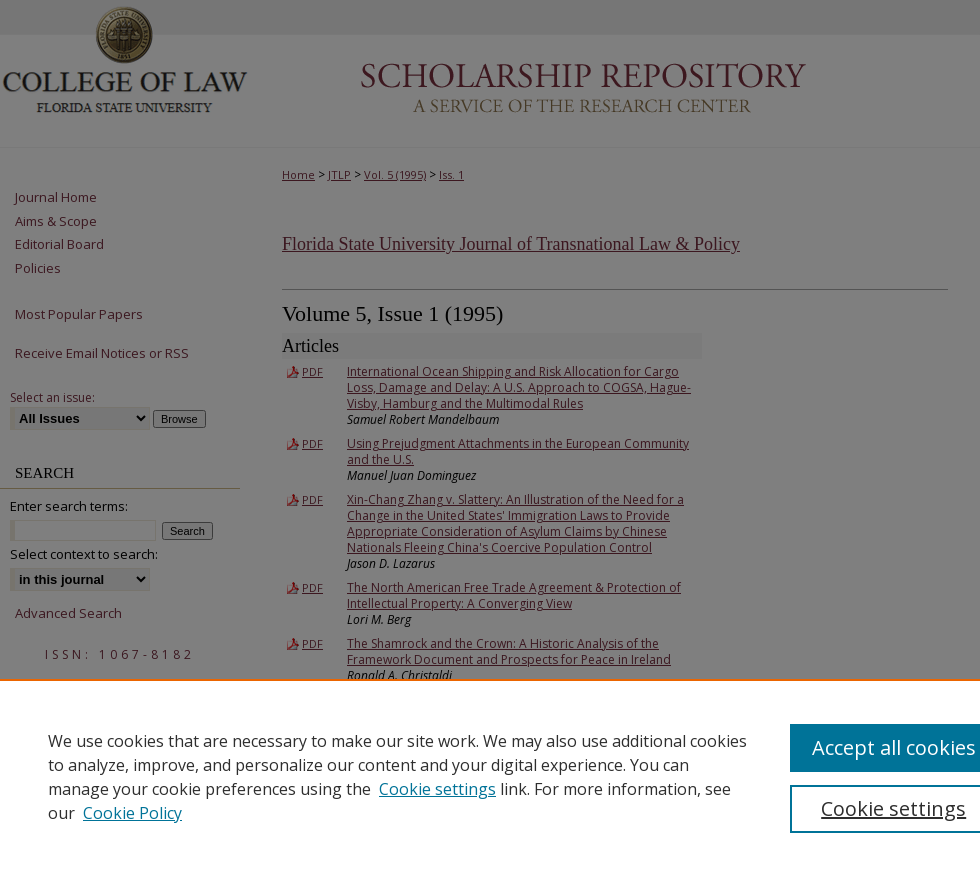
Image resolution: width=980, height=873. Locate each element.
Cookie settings (437, 789)
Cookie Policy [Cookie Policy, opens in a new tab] (132, 813)
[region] (490, 776)
